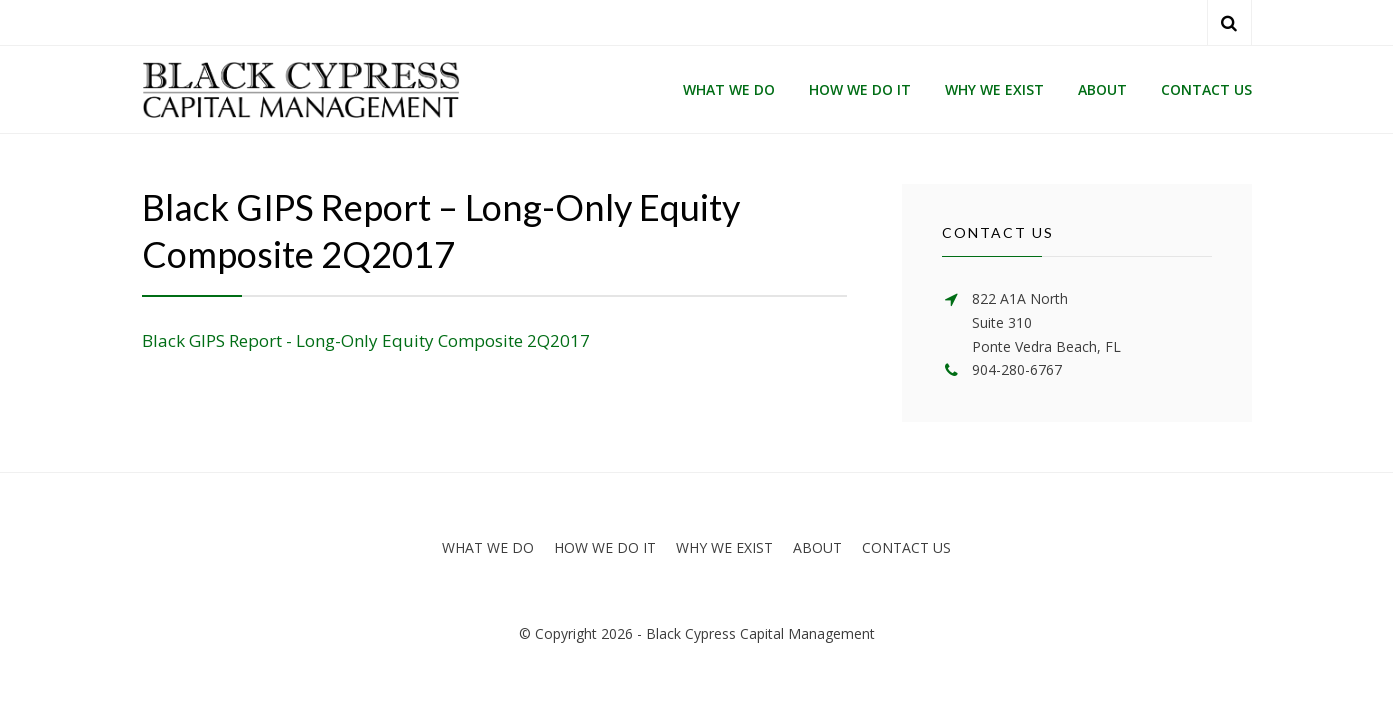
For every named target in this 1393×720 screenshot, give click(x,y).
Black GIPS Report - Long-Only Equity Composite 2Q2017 (366, 340)
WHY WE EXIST (994, 89)
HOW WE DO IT (860, 89)
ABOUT (1102, 89)
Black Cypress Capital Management (760, 633)
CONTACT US (1206, 89)
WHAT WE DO (729, 89)
